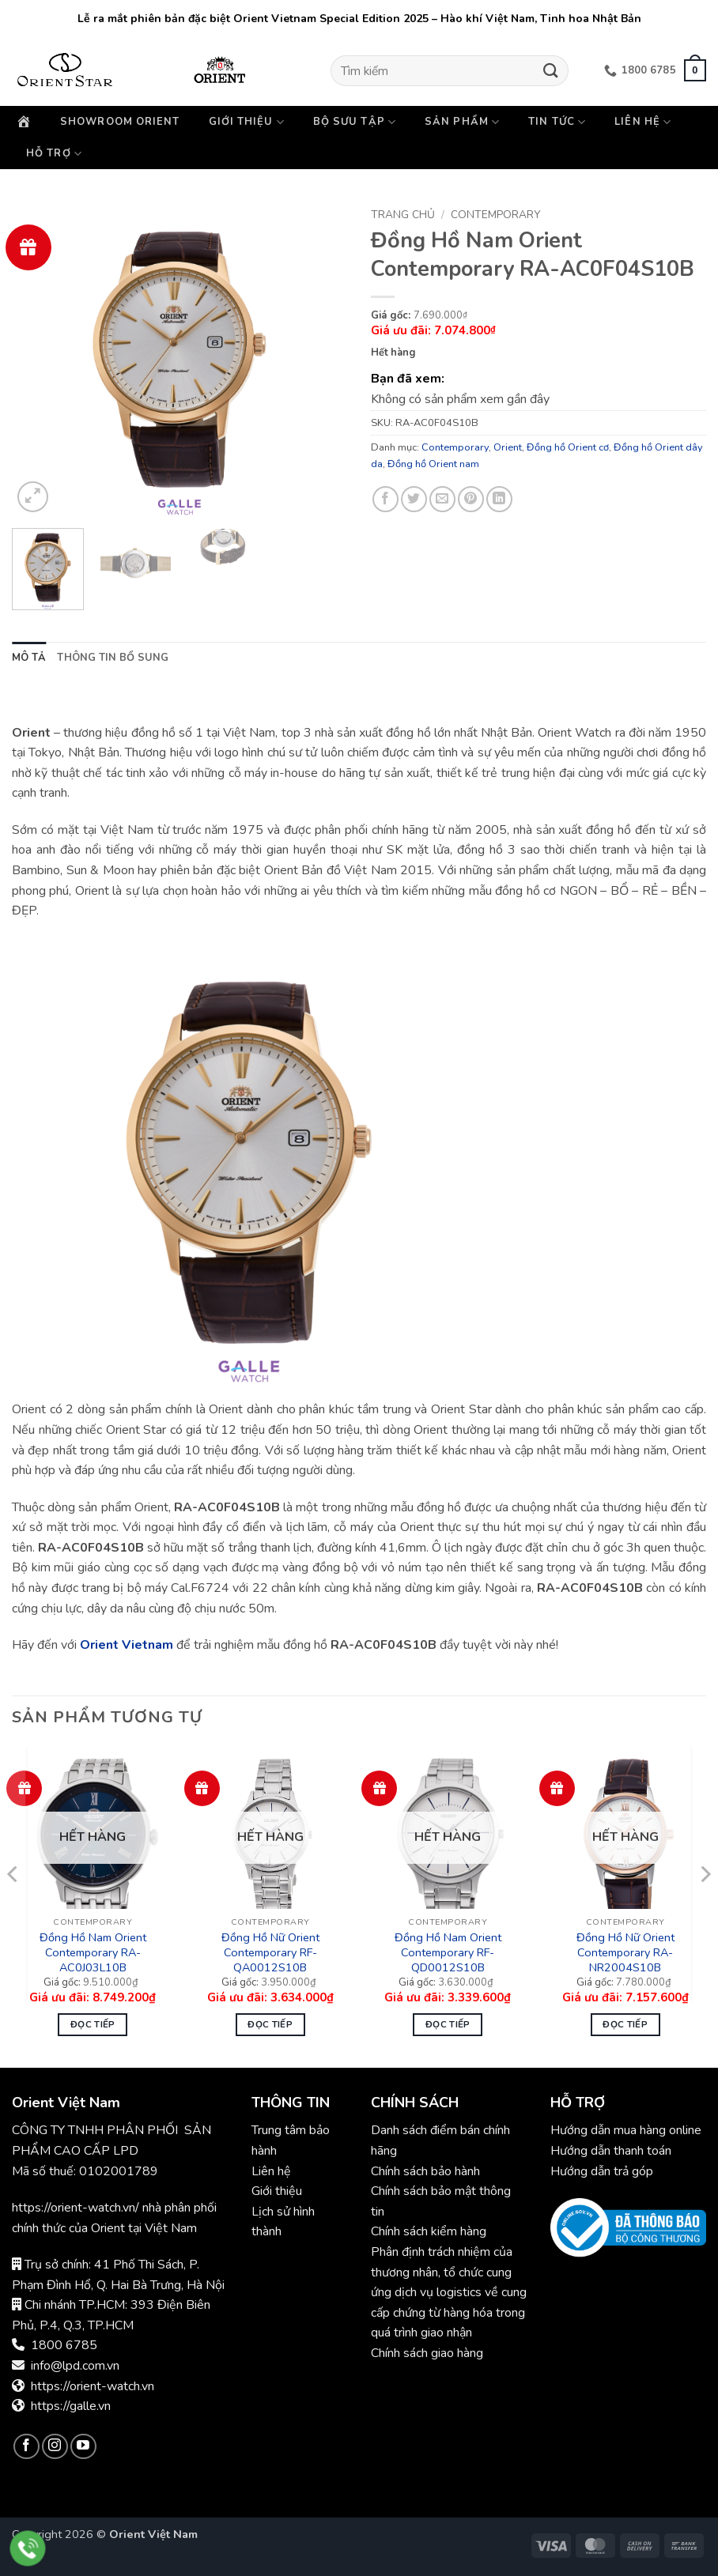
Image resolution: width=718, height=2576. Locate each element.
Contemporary (495, 214)
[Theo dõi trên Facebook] (26, 2447)
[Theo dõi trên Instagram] (55, 2447)
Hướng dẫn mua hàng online (625, 2130)
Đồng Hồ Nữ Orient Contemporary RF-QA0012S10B (270, 1952)
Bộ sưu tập (354, 122)
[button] (695, 70)
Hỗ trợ (54, 153)
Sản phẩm (462, 122)
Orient (507, 447)
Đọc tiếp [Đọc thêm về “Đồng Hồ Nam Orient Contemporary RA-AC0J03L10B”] (92, 2024)
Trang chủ (403, 214)
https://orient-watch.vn (92, 2386)
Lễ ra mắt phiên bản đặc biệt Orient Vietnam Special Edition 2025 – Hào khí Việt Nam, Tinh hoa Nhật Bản (359, 18)
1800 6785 (64, 2345)
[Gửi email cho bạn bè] (442, 499)
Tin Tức (557, 122)
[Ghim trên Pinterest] (471, 499)
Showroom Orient (120, 122)
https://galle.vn (71, 2406)
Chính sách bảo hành (427, 2171)
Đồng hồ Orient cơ (568, 447)
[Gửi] (551, 70)
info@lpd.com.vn (75, 2365)
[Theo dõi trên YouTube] (83, 2447)
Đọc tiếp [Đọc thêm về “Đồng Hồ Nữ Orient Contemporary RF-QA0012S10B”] (270, 2024)
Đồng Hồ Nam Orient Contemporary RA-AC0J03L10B (93, 1952)
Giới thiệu (247, 122)
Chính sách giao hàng (427, 2353)
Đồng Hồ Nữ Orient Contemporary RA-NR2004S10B (625, 1952)
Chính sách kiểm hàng (428, 2231)
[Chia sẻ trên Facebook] (385, 499)
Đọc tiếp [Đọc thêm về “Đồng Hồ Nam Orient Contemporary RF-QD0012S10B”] (447, 2024)
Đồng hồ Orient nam (433, 464)
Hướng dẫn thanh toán (610, 2150)
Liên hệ (642, 122)
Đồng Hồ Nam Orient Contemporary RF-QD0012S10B (448, 1952)
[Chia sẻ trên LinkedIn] (499, 499)
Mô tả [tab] (29, 658)
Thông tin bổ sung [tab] (112, 658)
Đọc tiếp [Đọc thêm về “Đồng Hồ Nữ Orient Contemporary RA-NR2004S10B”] (625, 2024)
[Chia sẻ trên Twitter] (414, 499)
